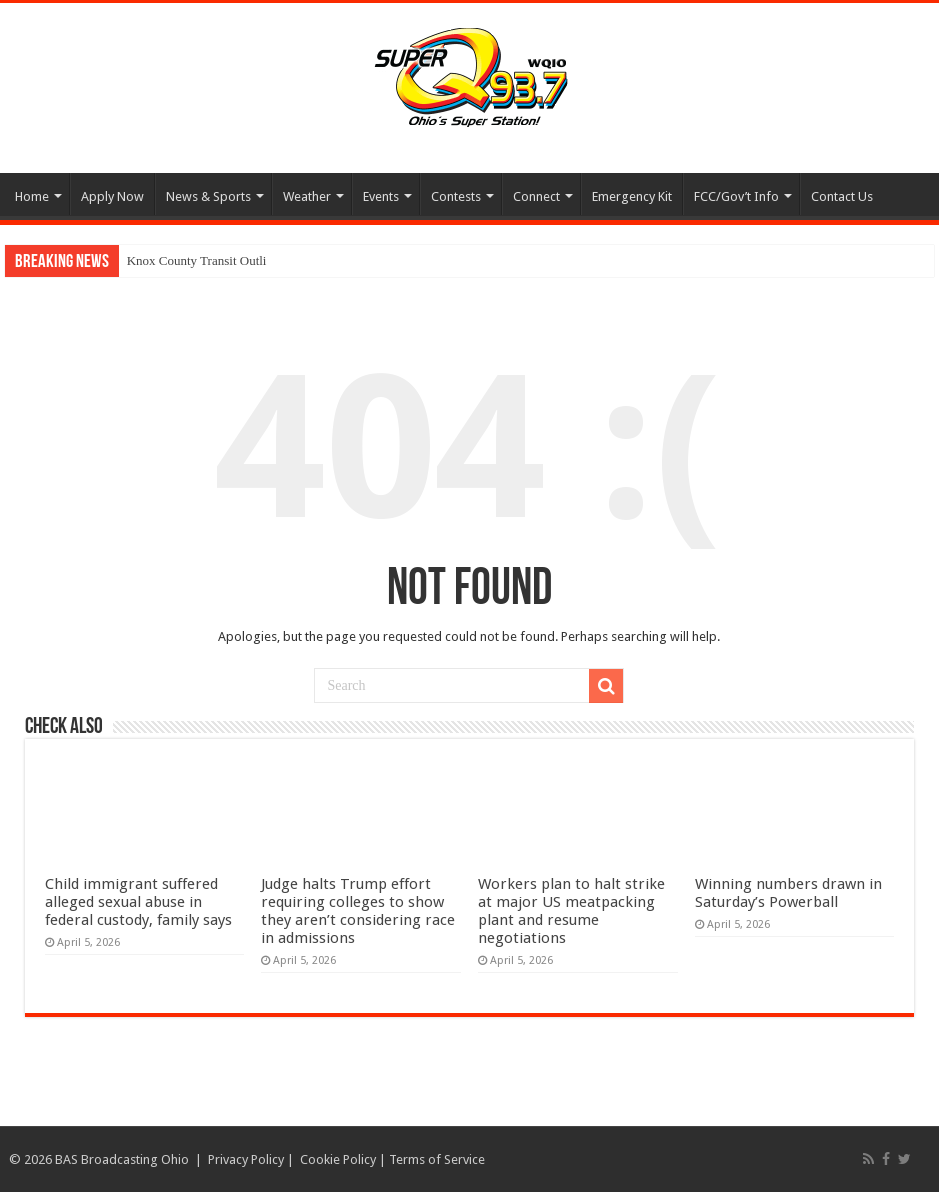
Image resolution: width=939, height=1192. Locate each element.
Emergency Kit (632, 196)
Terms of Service (437, 1159)
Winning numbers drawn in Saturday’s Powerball (788, 893)
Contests (456, 196)
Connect (536, 196)
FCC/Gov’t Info (736, 196)
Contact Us (842, 196)
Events (381, 196)
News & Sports (208, 196)
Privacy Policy (246, 1159)
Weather (307, 196)
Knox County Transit (182, 260)
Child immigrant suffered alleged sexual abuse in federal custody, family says (138, 902)
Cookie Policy (338, 1159)
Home (32, 196)
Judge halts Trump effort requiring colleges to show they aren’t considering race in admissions (358, 911)
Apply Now (112, 196)
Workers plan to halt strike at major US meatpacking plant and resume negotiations (571, 911)
